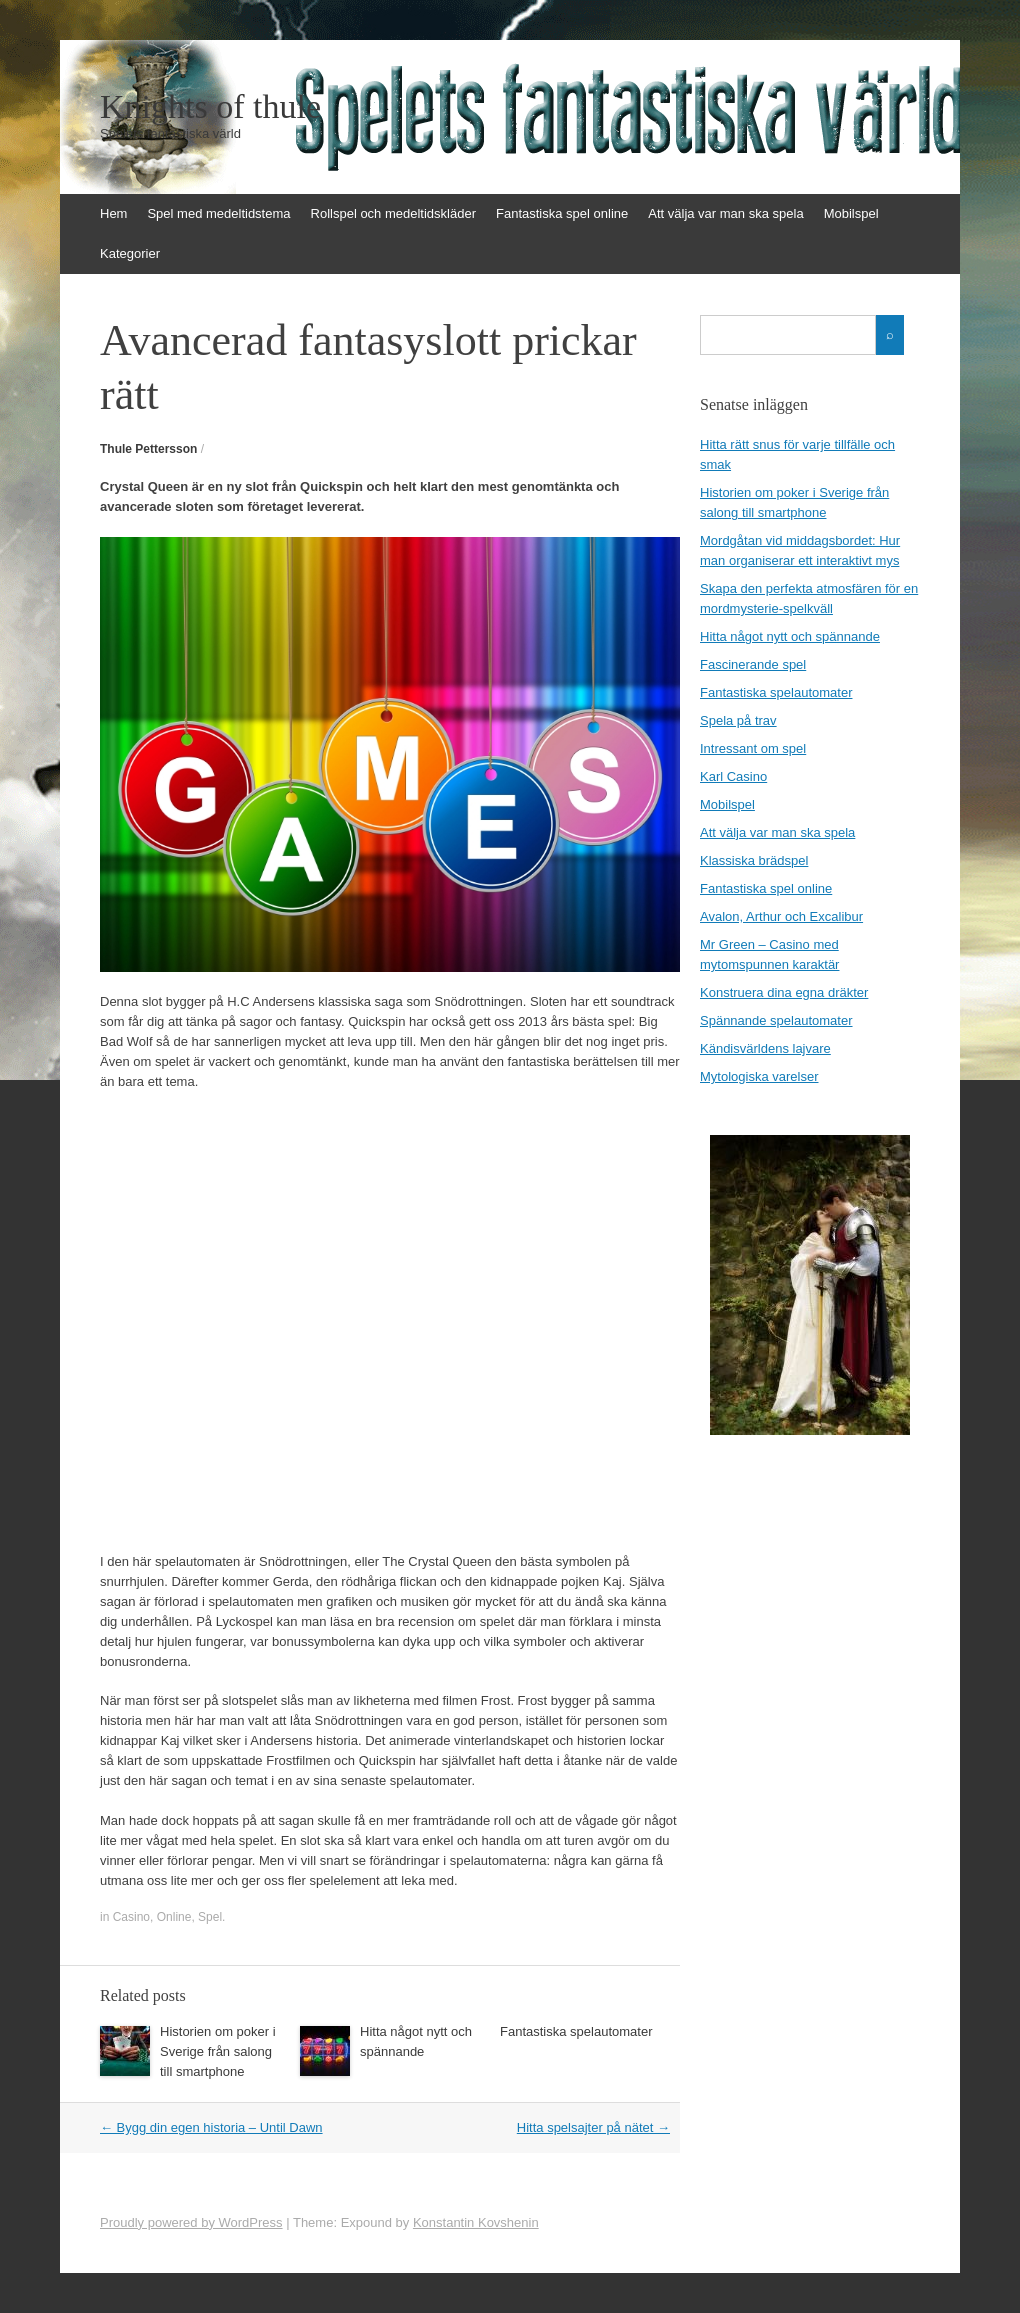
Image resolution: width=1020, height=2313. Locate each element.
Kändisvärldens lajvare (765, 1048)
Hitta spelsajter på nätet (593, 2127)
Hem (113, 213)
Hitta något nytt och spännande (790, 636)
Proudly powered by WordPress (191, 2222)
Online (174, 1917)
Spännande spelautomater (776, 1020)
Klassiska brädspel (754, 860)
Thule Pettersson (148, 449)
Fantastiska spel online (562, 213)
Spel (210, 1917)
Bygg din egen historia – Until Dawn (211, 2127)
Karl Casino (733, 776)
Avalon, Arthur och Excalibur (781, 916)
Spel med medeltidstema (218, 213)
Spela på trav (738, 720)
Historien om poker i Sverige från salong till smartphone (218, 2051)
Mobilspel (851, 213)
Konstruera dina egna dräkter (784, 992)
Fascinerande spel (753, 664)
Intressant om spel (753, 748)
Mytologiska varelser (759, 1076)
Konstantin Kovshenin (476, 2222)
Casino (131, 1917)
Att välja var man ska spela (725, 213)
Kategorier (130, 253)
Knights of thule (210, 107)
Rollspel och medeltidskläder (393, 213)
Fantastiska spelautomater (576, 2031)
